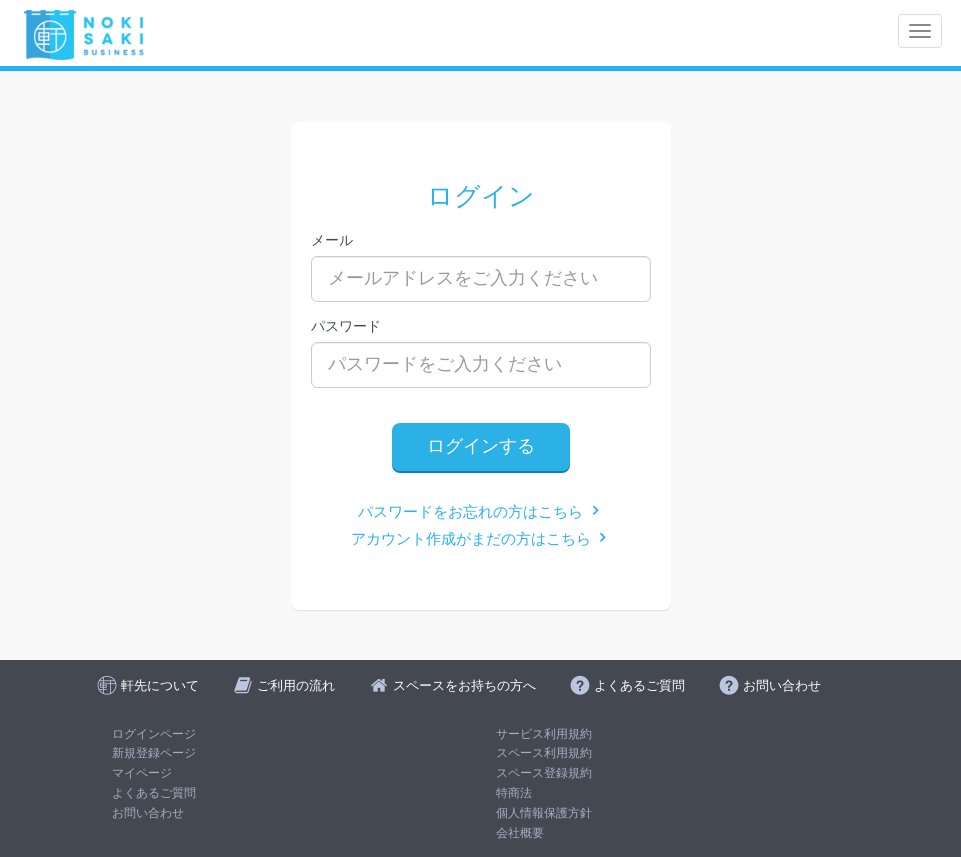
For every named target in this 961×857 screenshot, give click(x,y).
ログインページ (154, 734)
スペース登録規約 (544, 773)
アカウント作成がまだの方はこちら (480, 538)
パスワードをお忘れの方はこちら (480, 511)
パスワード (346, 326)
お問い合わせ (148, 813)
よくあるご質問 (154, 793)
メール (332, 240)
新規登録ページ (154, 753)
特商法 (514, 793)
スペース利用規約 (544, 753)
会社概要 (520, 833)
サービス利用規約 (544, 734)
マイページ (142, 773)
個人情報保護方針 (544, 813)
